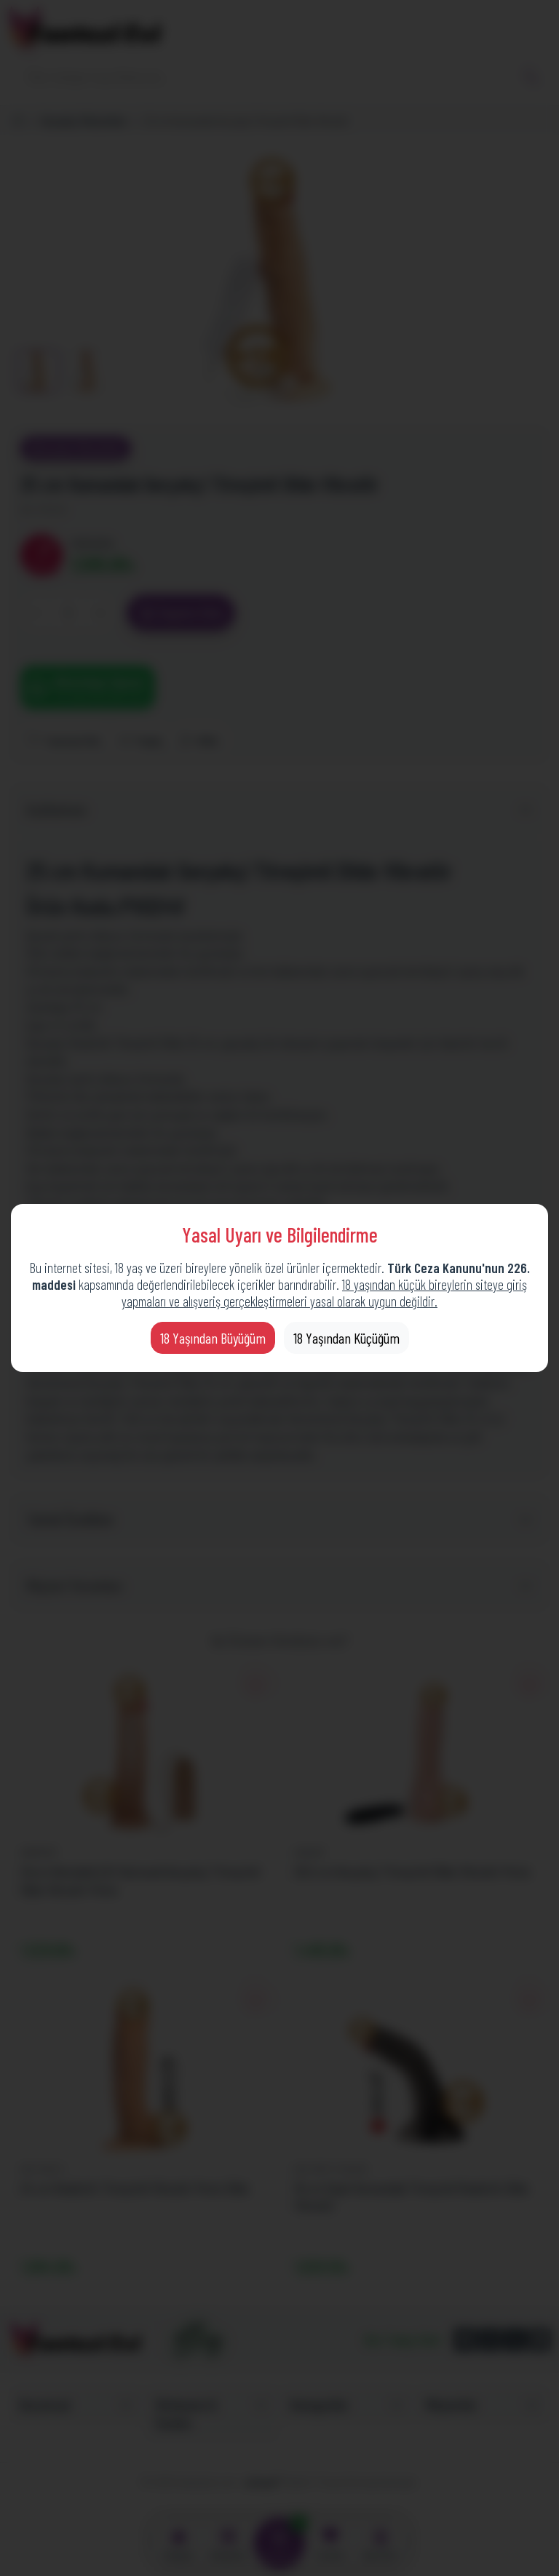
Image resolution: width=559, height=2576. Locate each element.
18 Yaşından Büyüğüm (213, 1338)
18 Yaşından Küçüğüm (346, 1338)
